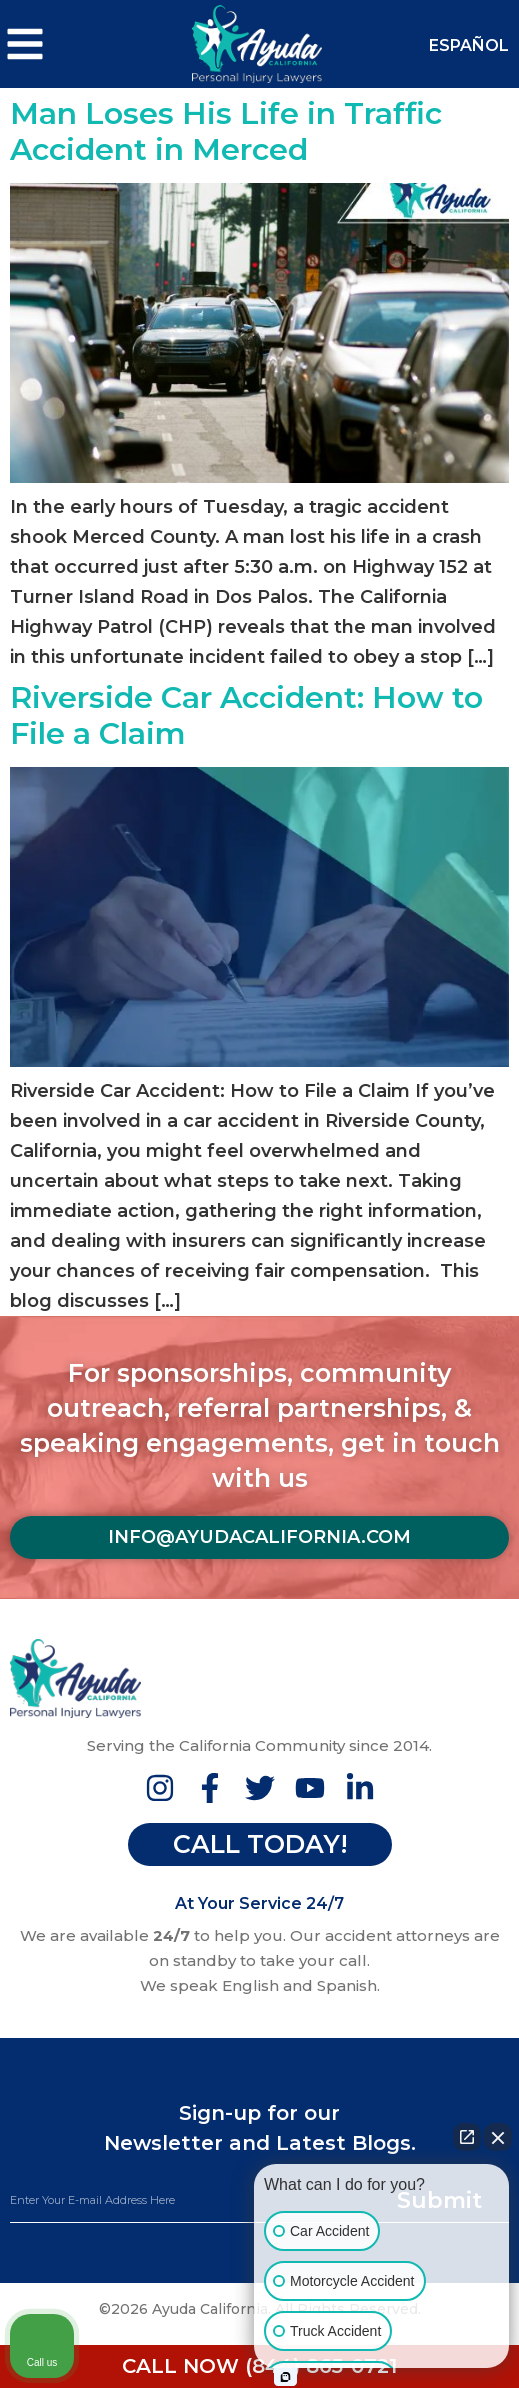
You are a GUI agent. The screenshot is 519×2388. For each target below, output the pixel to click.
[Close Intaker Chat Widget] (498, 2137)
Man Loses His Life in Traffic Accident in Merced (226, 131)
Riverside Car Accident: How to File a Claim (246, 715)
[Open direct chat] (467, 2137)
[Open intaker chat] (285, 2377)
